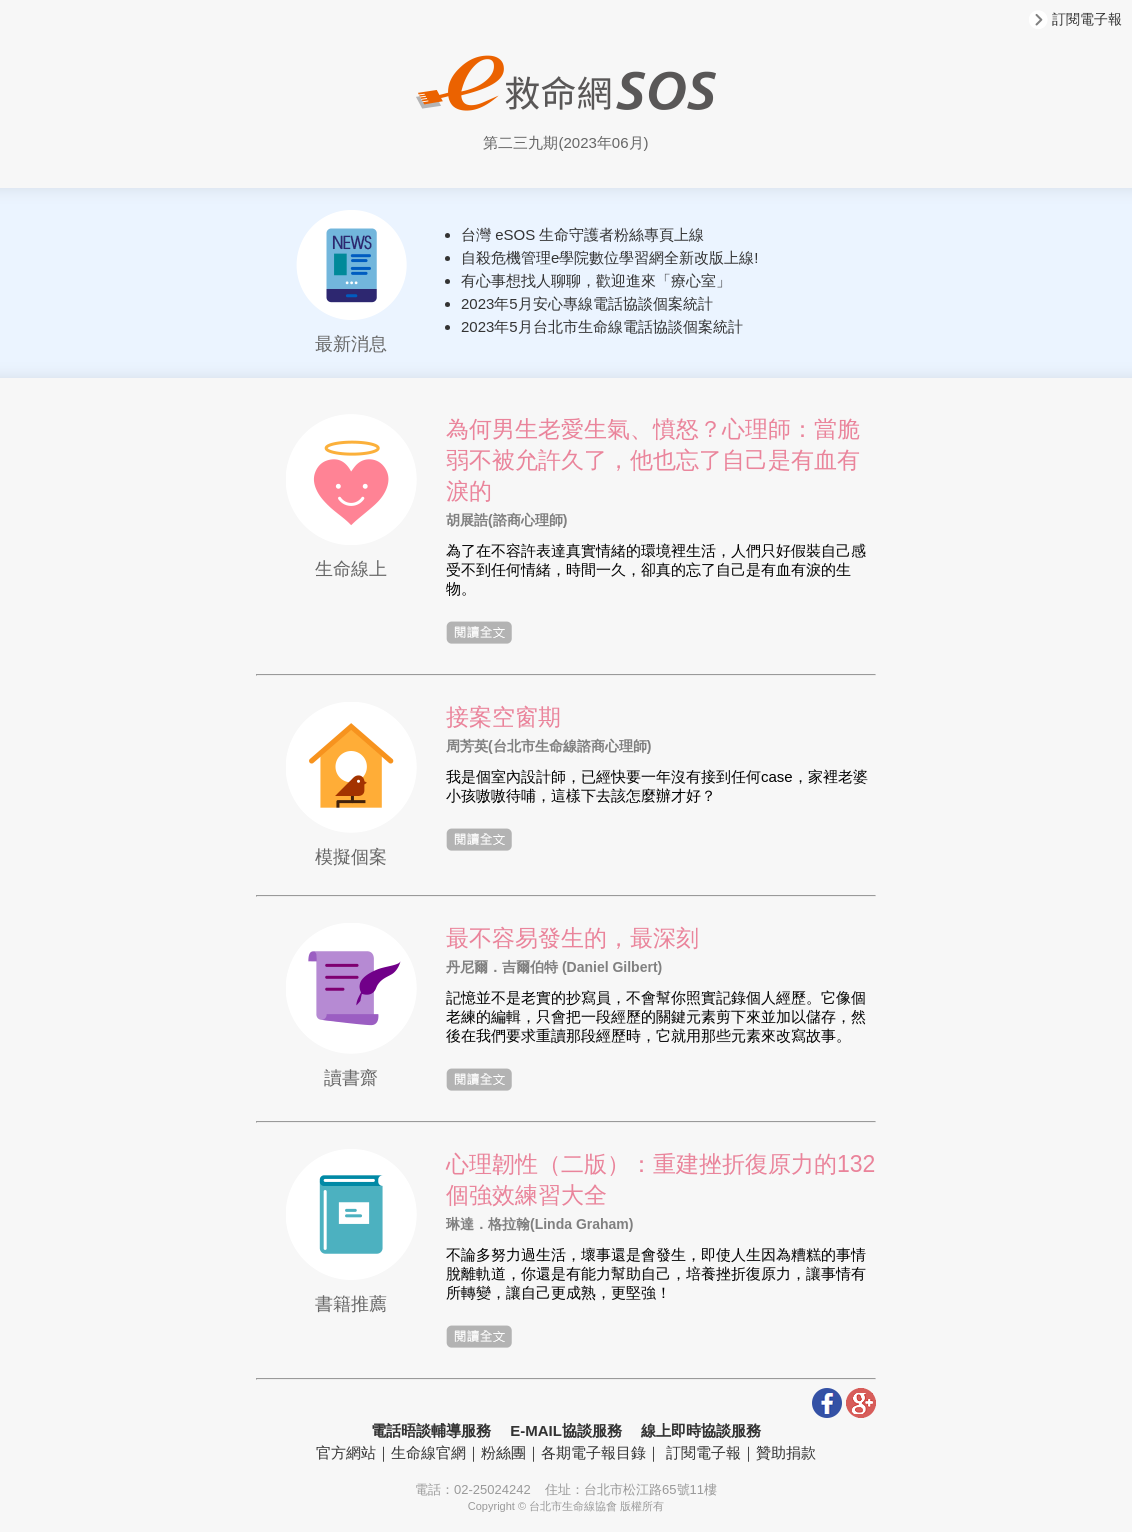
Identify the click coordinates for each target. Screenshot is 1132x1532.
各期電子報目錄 (593, 1452)
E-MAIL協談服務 (566, 1430)
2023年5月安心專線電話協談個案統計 (587, 303)
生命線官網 (428, 1452)
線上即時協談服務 (701, 1430)
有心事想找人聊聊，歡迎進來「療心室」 (596, 280)
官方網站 (346, 1452)
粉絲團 (503, 1452)
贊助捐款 (786, 1452)
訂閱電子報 (1075, 19)
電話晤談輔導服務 (431, 1430)
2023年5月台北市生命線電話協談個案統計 (602, 326)
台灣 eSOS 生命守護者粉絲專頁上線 (582, 234)
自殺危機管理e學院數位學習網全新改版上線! (610, 257)
